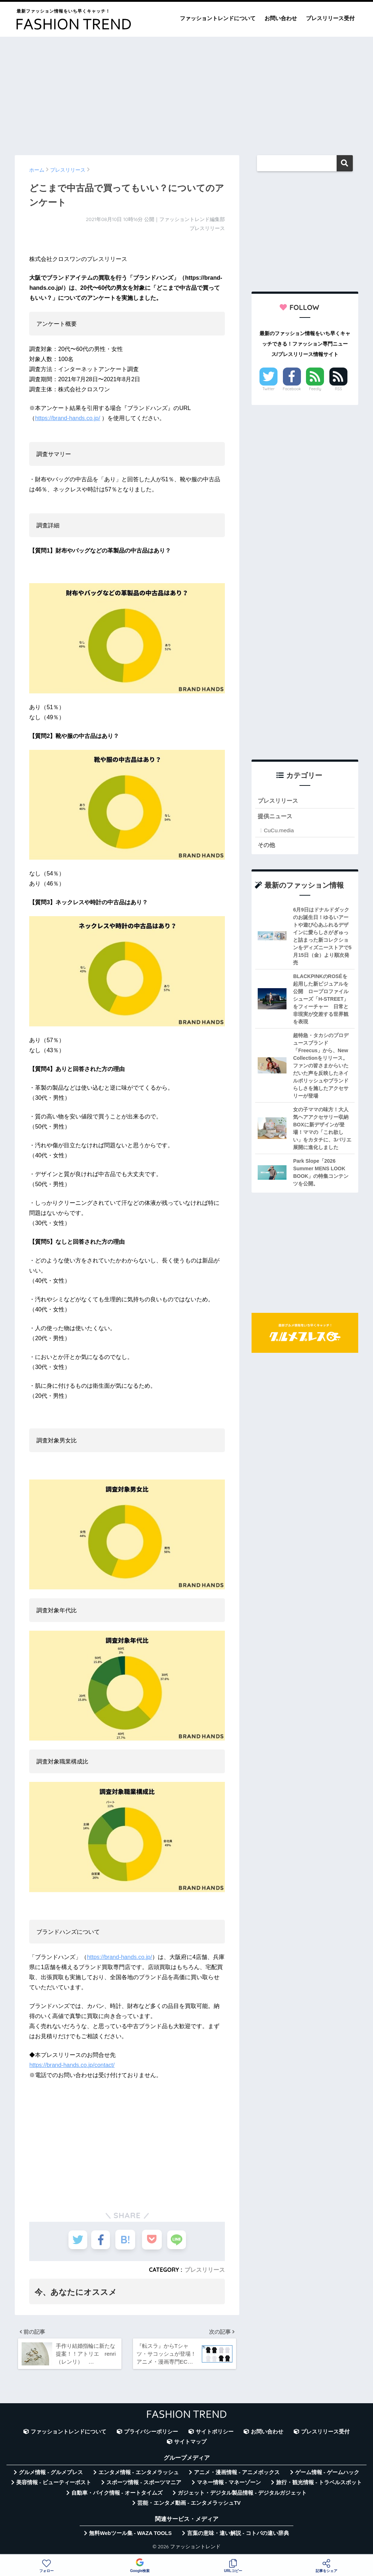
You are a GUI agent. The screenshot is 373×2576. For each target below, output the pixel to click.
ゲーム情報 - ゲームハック (327, 2475)
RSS (338, 388)
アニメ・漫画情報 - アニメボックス (237, 2475)
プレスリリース (205, 2269)
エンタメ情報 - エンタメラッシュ (138, 2475)
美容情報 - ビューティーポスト (53, 2485)
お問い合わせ (281, 18)
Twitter (268, 388)
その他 (267, 845)
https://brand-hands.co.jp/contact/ (72, 2065)
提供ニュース (276, 817)
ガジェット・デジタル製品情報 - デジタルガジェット (242, 2495)
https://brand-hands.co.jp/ (67, 418)
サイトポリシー (215, 2434)
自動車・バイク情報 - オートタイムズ (117, 2495)
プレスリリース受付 (330, 18)
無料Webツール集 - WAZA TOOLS (130, 2536)
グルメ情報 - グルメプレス (51, 2475)
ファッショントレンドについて (218, 18)
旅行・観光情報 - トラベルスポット (319, 2485)
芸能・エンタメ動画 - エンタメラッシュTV (188, 2505)
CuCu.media (279, 831)
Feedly (315, 388)
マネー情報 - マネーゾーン (229, 2485)
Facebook (292, 388)
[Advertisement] (186, 92)
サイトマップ (190, 2444)
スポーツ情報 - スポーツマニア (143, 2485)
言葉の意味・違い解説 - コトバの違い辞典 (238, 2536)
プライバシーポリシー (151, 2434)
